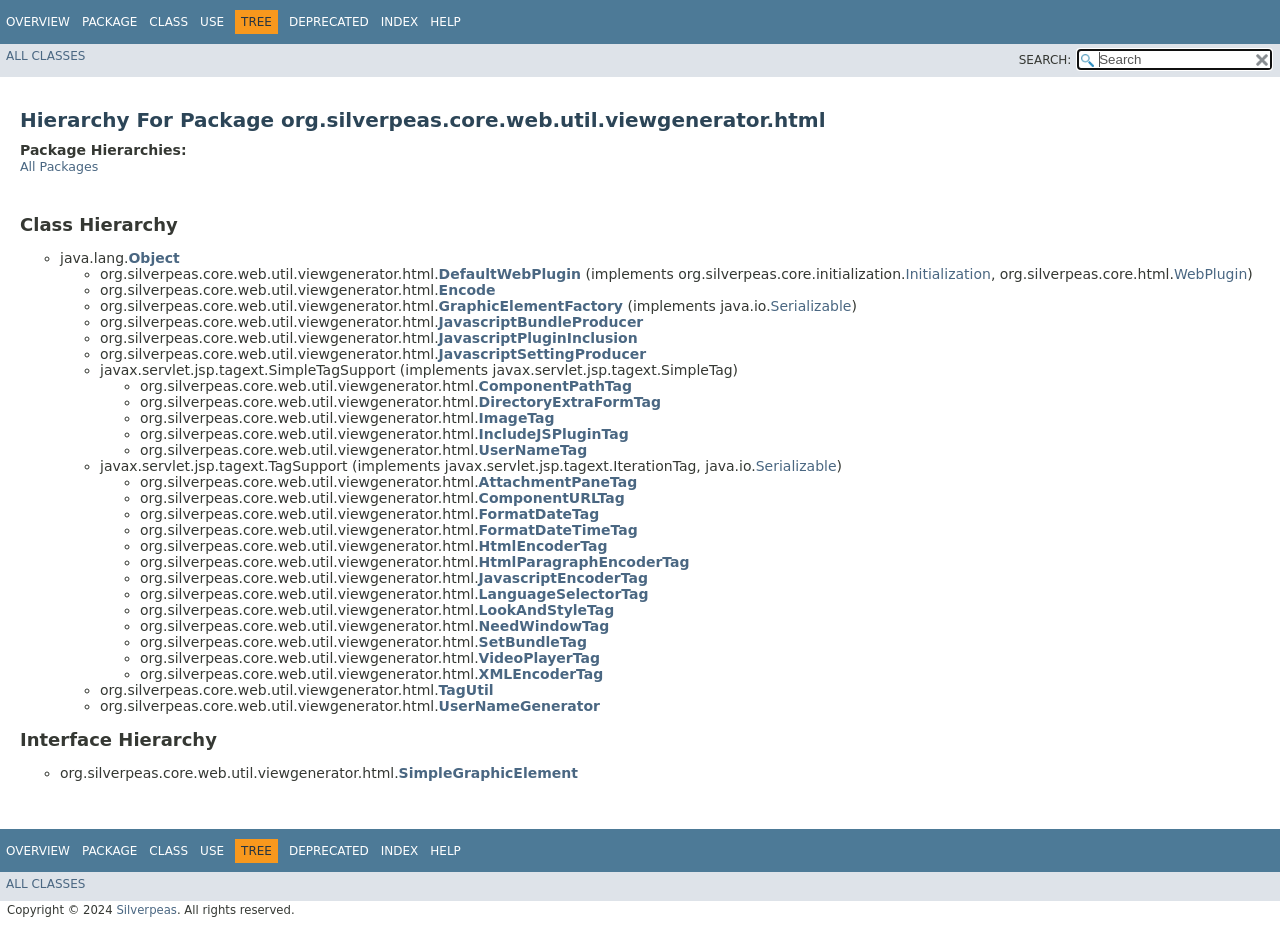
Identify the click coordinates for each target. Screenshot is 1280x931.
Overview (38, 22)
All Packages (59, 166)
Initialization (948, 274)
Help (445, 22)
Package (109, 22)
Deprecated (329, 22)
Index (400, 22)
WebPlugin (1210, 274)
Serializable (811, 306)
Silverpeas (146, 910)
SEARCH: (1045, 60)
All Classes (45, 56)
